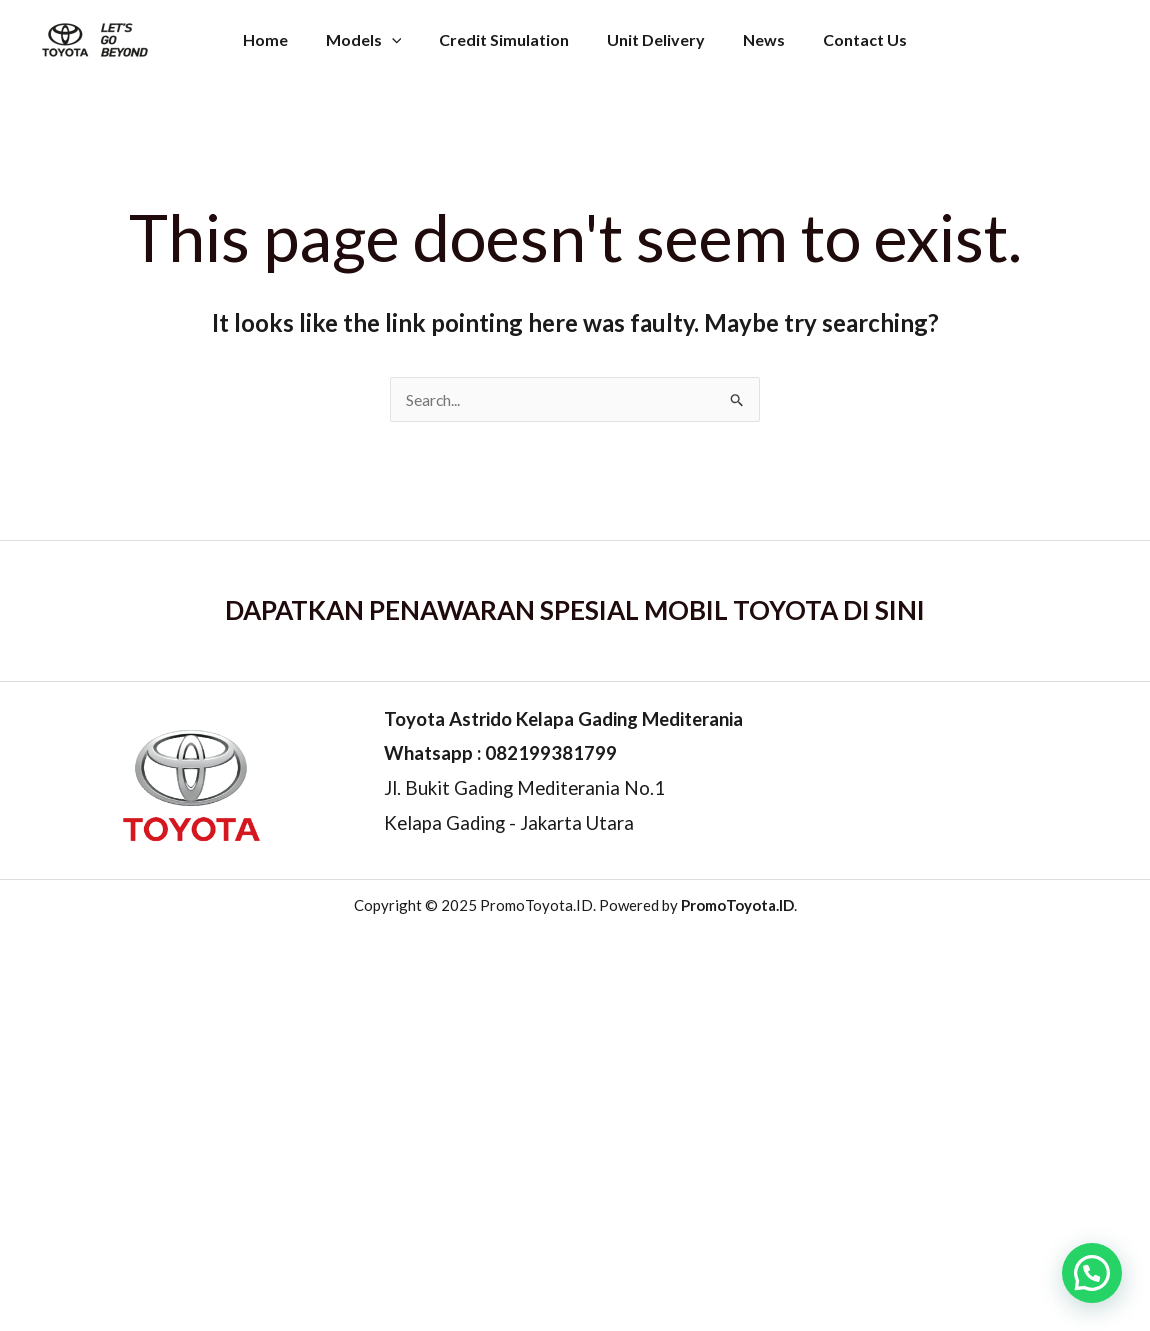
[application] (401, 35)
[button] (1092, 1273)
